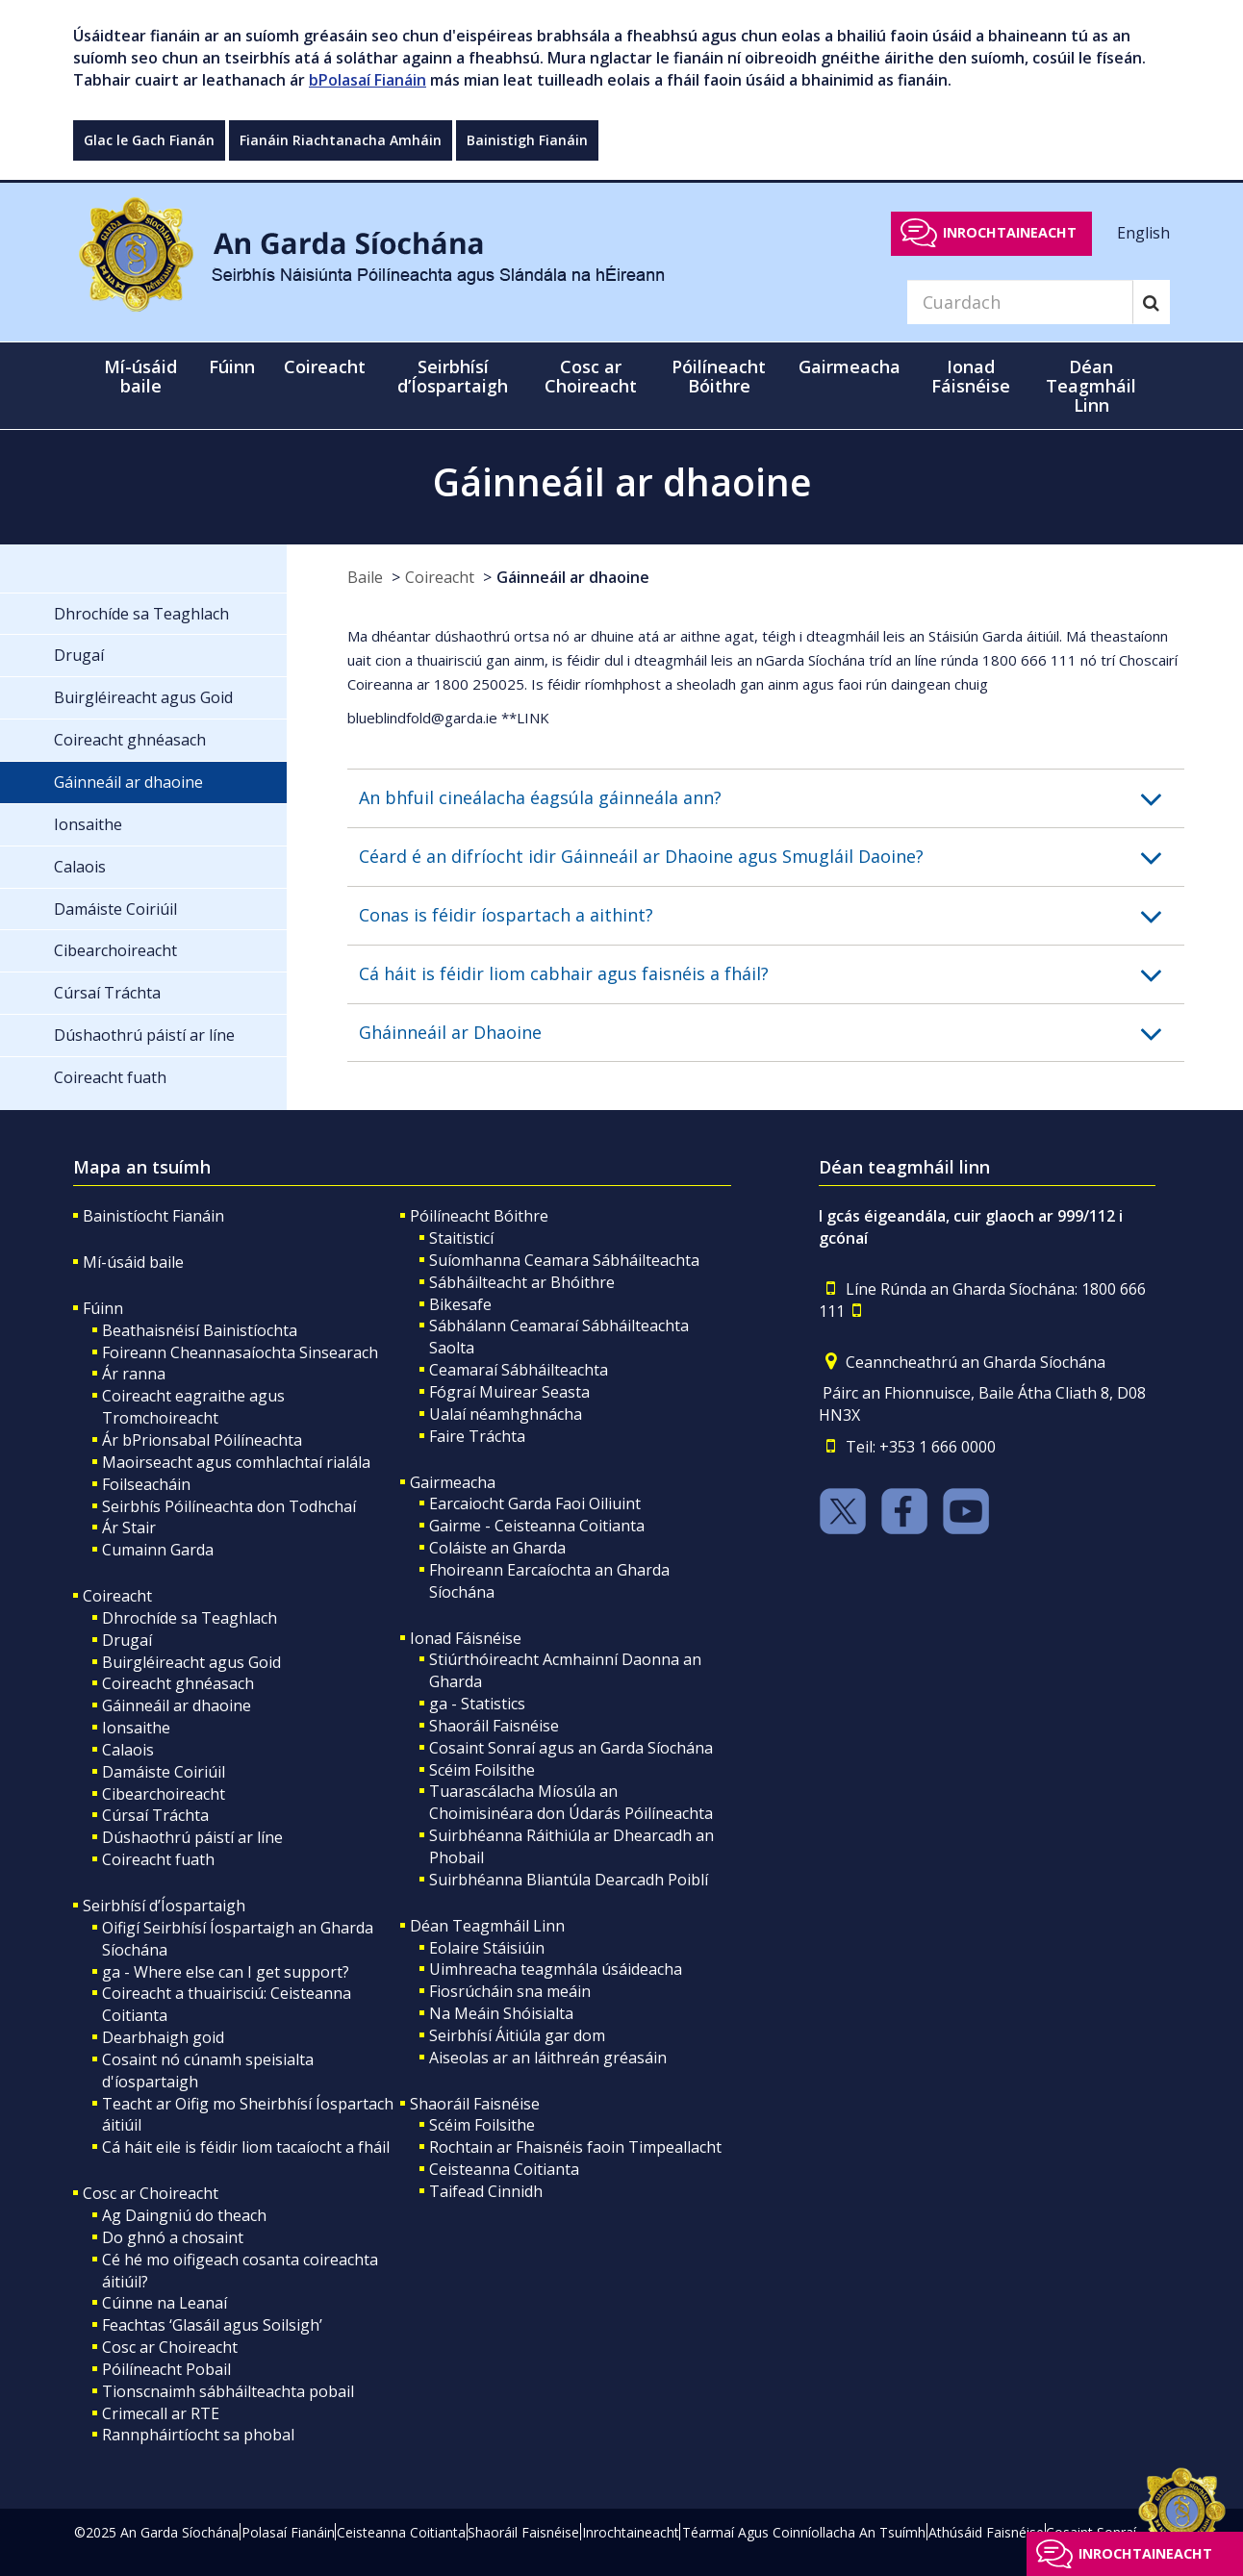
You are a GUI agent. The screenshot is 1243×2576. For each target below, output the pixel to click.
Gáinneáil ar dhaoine (572, 577)
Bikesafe (460, 1304)
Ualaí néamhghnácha (505, 1414)
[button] (771, 798)
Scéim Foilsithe (482, 1769)
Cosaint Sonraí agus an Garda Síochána (571, 1747)
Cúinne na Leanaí (164, 2302)
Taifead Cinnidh (486, 2191)
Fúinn (103, 1308)
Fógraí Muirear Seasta (509, 1391)
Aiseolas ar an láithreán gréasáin (548, 2057)
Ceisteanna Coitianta (504, 2169)
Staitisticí (461, 1238)
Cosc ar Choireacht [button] (591, 376)
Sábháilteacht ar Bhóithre (522, 1282)
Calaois (128, 1749)
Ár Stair (129, 1527)
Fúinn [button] (232, 366)
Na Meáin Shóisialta (501, 2013)
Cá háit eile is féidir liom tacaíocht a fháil (246, 2147)
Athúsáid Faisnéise (986, 2532)
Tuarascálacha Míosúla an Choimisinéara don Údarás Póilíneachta (571, 1802)
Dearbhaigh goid (163, 2037)
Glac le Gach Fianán (149, 140)
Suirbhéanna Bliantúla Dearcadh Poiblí (568, 1879)
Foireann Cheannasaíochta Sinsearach (240, 1352)
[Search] (1019, 302)
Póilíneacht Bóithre (479, 1215)
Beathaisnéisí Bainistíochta (199, 1330)
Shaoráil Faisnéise (494, 1725)
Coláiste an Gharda (497, 1547)
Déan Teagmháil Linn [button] (1091, 386)
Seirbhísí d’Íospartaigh (164, 1905)
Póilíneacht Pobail (166, 2369)
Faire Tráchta (477, 1436)
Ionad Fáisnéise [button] (970, 376)
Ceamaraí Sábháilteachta (518, 1369)
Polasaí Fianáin (288, 2532)
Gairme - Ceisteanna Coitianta (537, 1525)
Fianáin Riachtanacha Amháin (341, 140)
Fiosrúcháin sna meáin (510, 1991)
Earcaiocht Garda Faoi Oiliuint (535, 1503)
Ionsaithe (136, 1727)
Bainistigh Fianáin (527, 140)
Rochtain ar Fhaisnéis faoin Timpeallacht (575, 2147)
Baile (365, 577)
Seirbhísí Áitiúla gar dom (517, 2035)
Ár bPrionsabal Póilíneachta (202, 1440)
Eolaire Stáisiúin (487, 1947)
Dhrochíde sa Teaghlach (189, 1618)
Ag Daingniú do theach (184, 2215)
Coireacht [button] (325, 366)
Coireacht (439, 577)
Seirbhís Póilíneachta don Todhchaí (229, 1506)
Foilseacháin (146, 1484)
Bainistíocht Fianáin (153, 1215)
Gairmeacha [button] (850, 366)
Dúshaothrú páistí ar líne (192, 1837)
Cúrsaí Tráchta (155, 1815)
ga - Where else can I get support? (225, 1972)
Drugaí (127, 1640)
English (1143, 231)
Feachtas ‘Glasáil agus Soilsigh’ (212, 2325)
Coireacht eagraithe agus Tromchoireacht (193, 1406)
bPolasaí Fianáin (367, 79)
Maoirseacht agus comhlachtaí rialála (236, 1462)
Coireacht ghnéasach (178, 1683)
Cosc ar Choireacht (150, 2193)
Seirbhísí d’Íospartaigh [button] (452, 376)
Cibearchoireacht (163, 1794)
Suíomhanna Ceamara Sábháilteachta (564, 1260)
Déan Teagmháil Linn (487, 1925)
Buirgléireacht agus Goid (191, 1662)
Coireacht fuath (158, 1859)
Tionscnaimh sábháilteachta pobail (228, 2391)
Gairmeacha (452, 1482)
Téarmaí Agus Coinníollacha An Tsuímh (804, 2532)
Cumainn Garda (158, 1549)
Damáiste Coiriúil (163, 1771)
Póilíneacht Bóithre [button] (719, 376)
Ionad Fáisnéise (465, 1638)
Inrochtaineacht (1010, 232)
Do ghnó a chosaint (172, 2237)
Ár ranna (133, 1373)
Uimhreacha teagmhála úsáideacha (555, 1969)
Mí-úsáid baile (140, 376)
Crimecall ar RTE (160, 2413)
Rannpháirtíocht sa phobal (198, 2434)
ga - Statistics (477, 1703)
